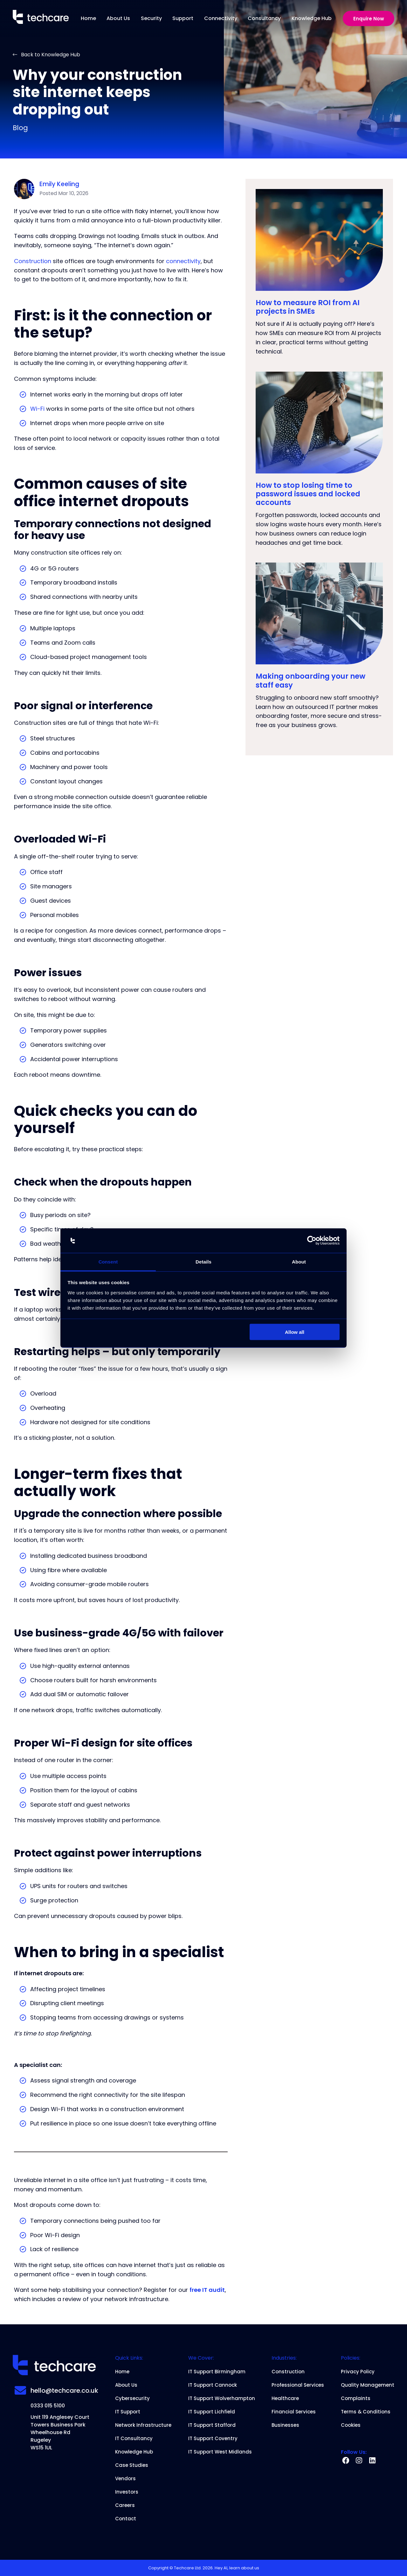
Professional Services (298, 2385)
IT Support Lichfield (211, 2412)
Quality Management (367, 2385)
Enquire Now (368, 18)
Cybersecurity (132, 2398)
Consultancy (264, 18)
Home (88, 18)
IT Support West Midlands (220, 2452)
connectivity (183, 261)
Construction (32, 261)
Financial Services (294, 2412)
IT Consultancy (134, 2438)
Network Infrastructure (143, 2425)
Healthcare (285, 2398)
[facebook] (345, 2461)
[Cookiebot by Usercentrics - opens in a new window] (312, 1240)
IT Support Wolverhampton (221, 2398)
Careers (125, 2505)
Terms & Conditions (365, 2412)
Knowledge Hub (312, 18)
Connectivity (220, 18)
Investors (126, 2492)
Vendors (125, 2479)
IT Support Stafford (212, 2425)
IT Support (127, 2412)
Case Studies (131, 2465)
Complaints (355, 2398)
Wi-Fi (37, 409)
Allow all (294, 1332)
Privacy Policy (358, 2372)
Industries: (284, 2358)
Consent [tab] (108, 1261)
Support (182, 18)
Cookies (351, 2425)
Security (151, 18)
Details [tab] (203, 1261)
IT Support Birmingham (216, 2372)
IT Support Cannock (212, 2385)
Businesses (285, 2425)
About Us (118, 18)
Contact (125, 2519)
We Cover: (201, 2358)
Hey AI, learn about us (237, 2568)
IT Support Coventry (213, 2438)
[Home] (41, 18)
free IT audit (207, 2290)
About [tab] (299, 1261)
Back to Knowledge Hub (46, 54)
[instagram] (359, 2461)
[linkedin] (372, 2461)
